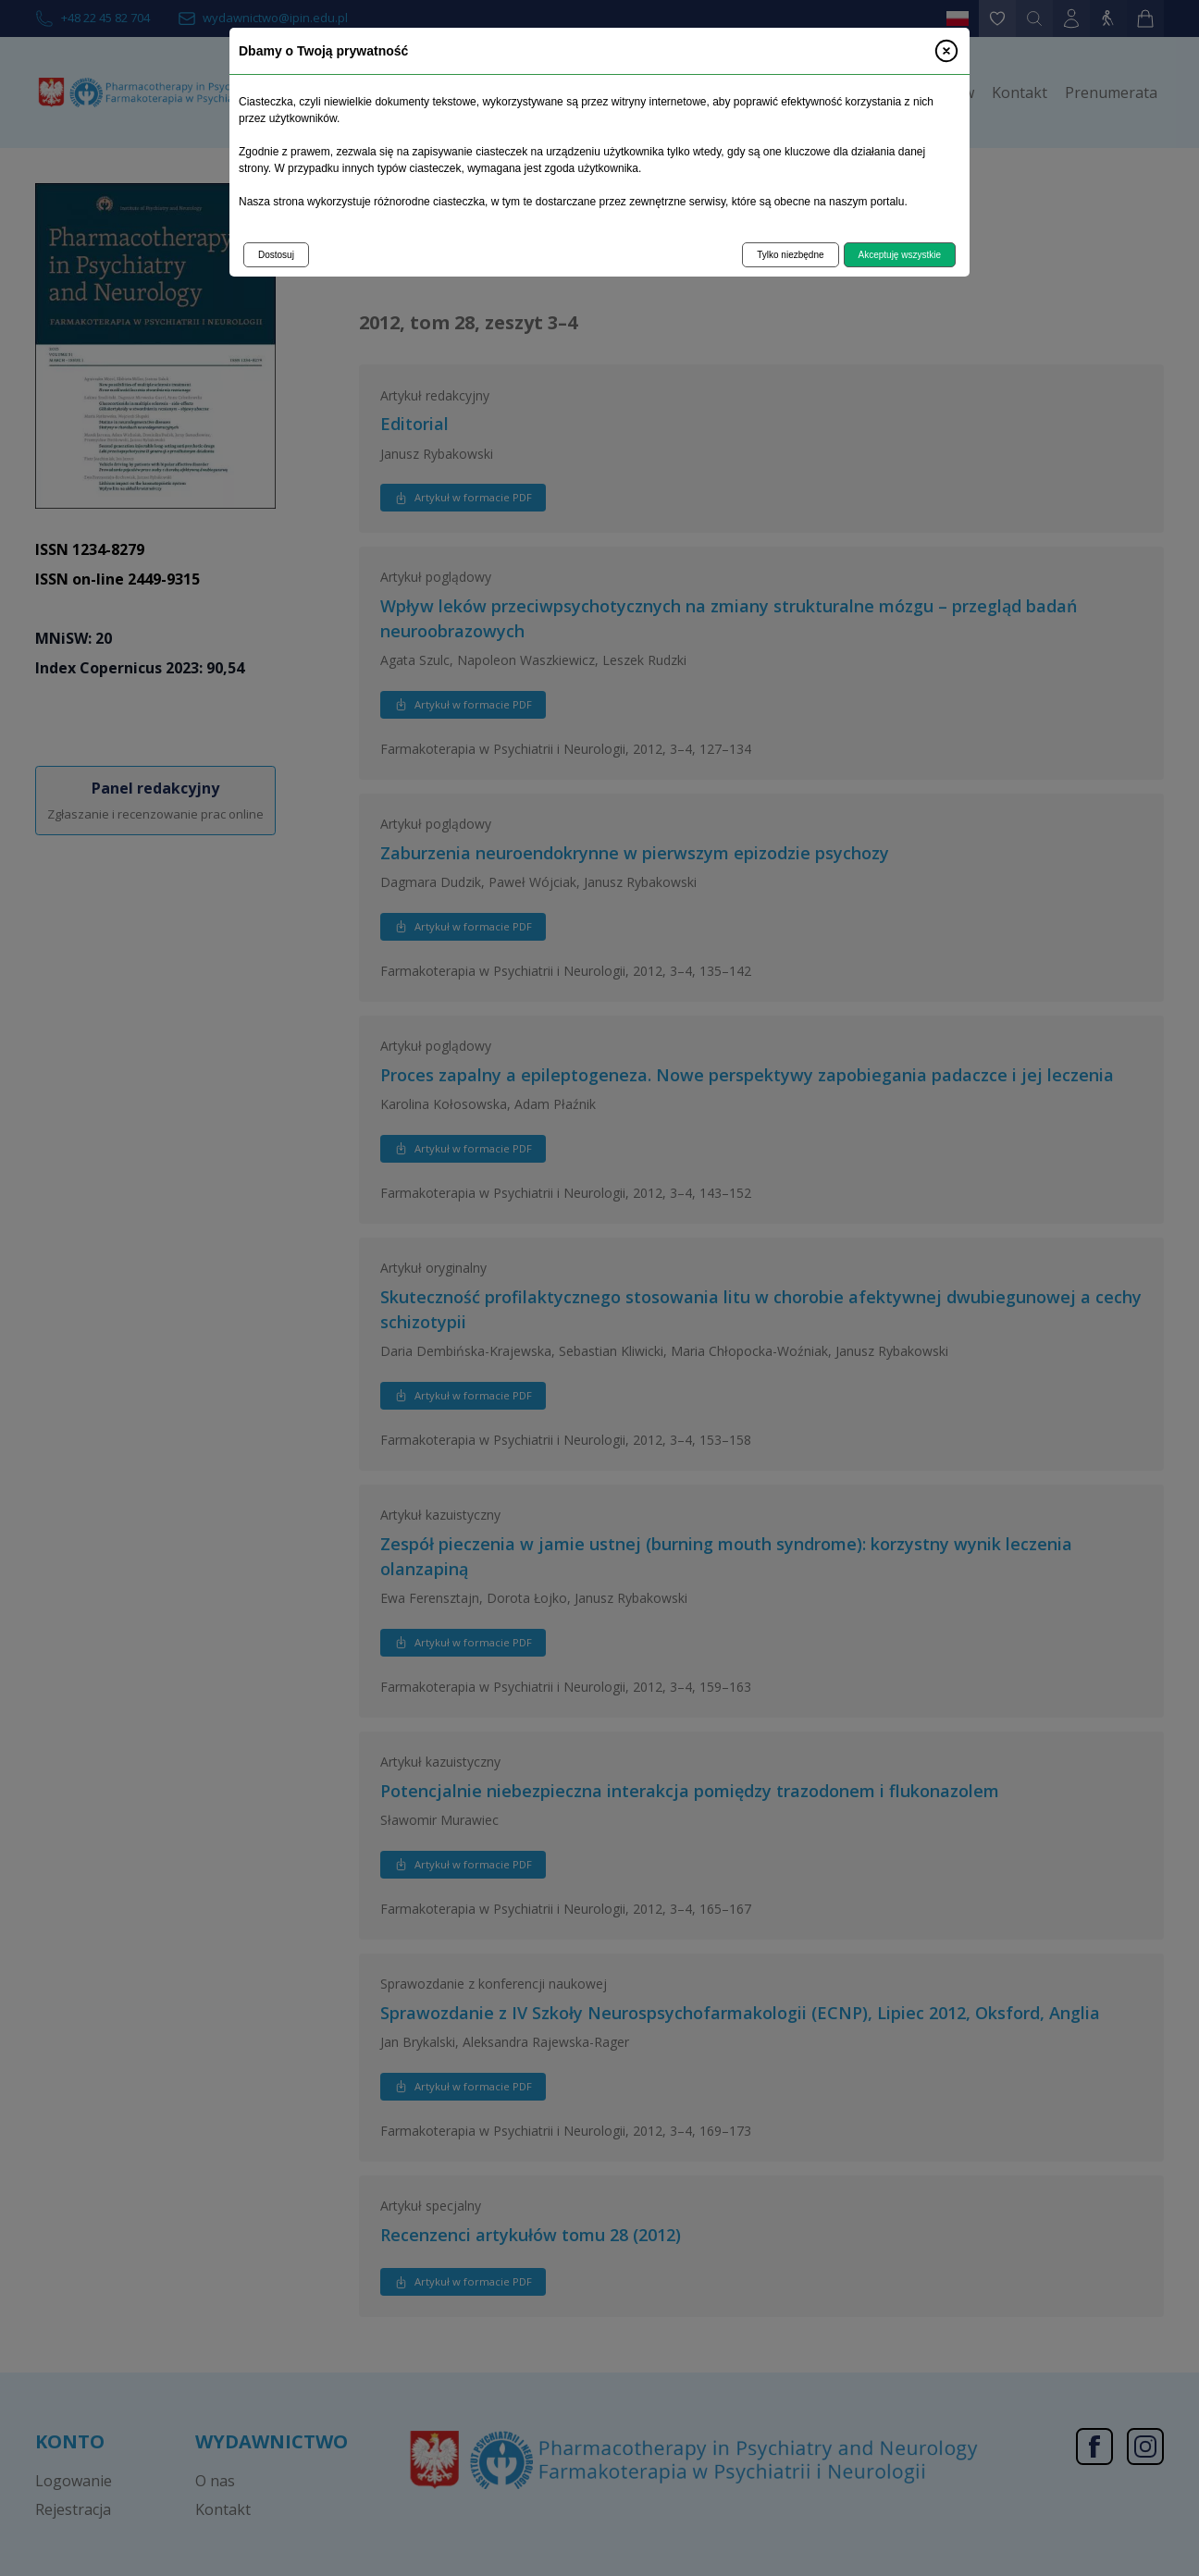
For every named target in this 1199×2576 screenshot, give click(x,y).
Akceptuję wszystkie (900, 255)
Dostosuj (276, 255)
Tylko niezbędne (790, 255)
